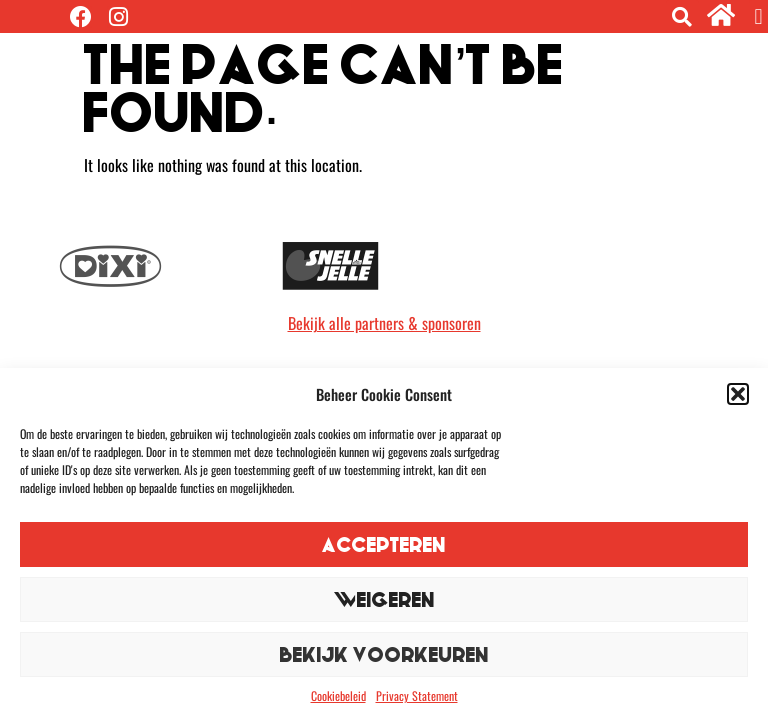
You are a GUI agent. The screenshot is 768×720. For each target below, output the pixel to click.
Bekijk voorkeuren (384, 654)
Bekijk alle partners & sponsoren (384, 323)
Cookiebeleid (338, 695)
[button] (738, 394)
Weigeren (384, 599)
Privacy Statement (417, 695)
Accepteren (384, 544)
